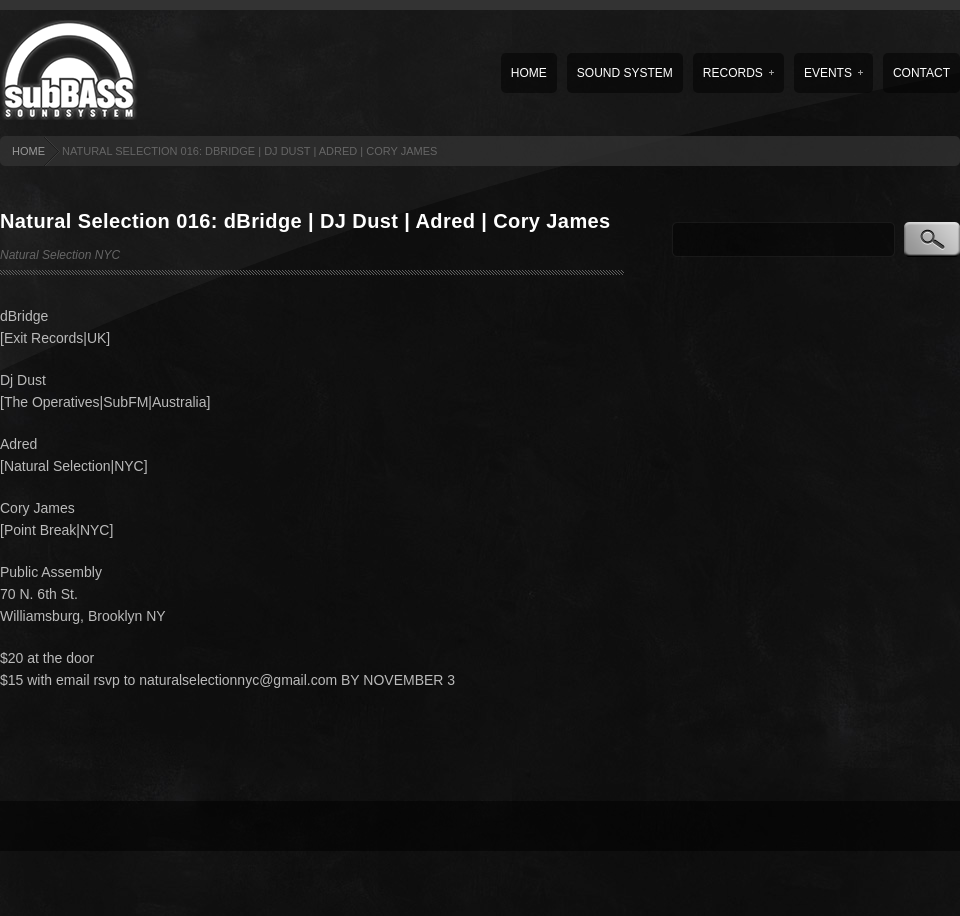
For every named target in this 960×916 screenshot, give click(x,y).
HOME (28, 151)
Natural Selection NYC (60, 255)
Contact (921, 73)
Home (529, 73)
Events (833, 73)
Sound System (625, 73)
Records (738, 73)
